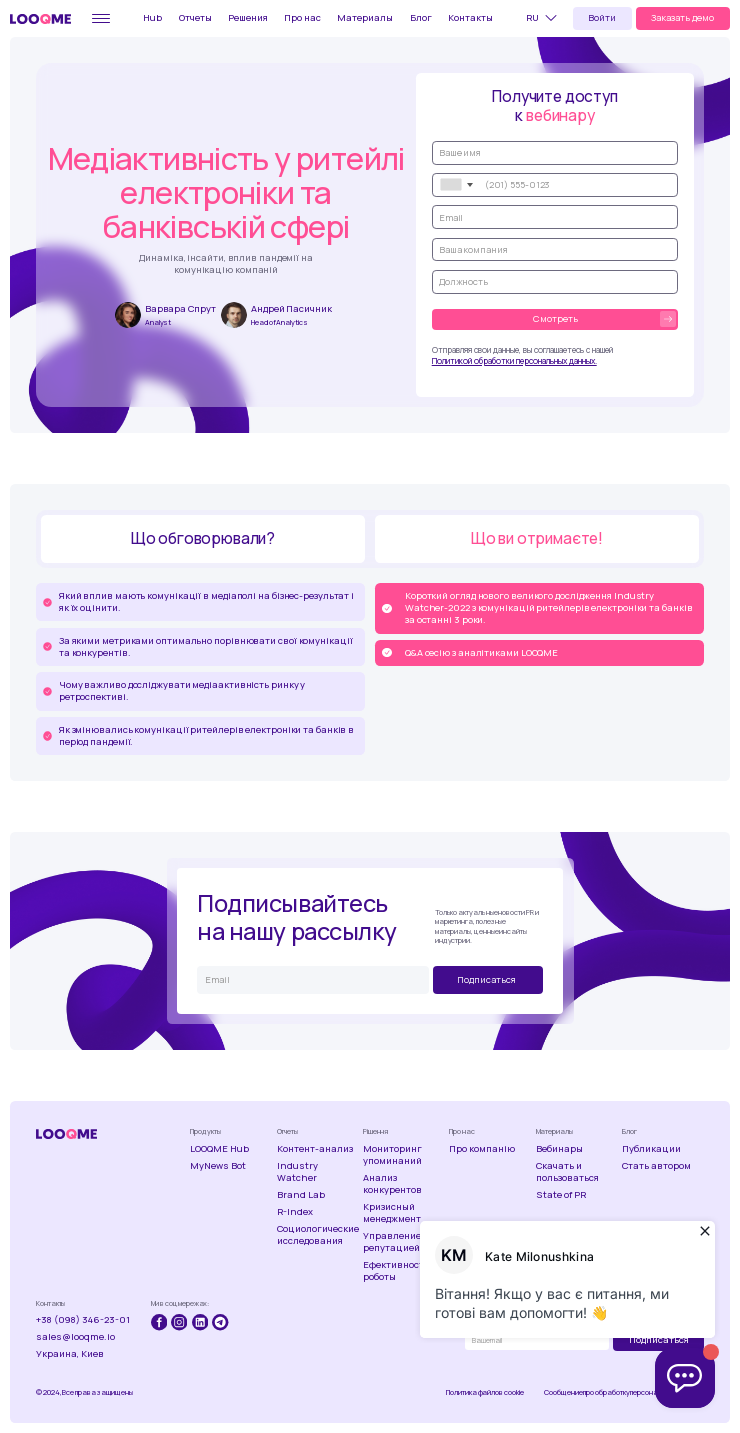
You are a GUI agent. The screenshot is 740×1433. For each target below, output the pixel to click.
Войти (602, 17)
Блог (421, 17)
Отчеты (195, 17)
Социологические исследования (318, 1235)
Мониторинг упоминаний (392, 1155)
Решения (248, 17)
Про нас (302, 17)
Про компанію (482, 1149)
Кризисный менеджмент (392, 1213)
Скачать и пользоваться (567, 1172)
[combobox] (456, 185)
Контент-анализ (315, 1149)
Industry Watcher (297, 1172)
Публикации (651, 1149)
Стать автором (656, 1166)
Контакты (470, 17)
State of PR (561, 1195)
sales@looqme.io (75, 1337)
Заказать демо (682, 17)
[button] (544, 18)
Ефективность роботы (396, 1271)
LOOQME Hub (219, 1149)
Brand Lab (301, 1195)
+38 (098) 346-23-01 (83, 1320)
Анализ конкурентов (392, 1184)
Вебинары (559, 1149)
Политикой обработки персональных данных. (514, 360)
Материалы (365, 17)
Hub (152, 17)
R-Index (295, 1212)
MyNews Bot (218, 1166)
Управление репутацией (392, 1242)
